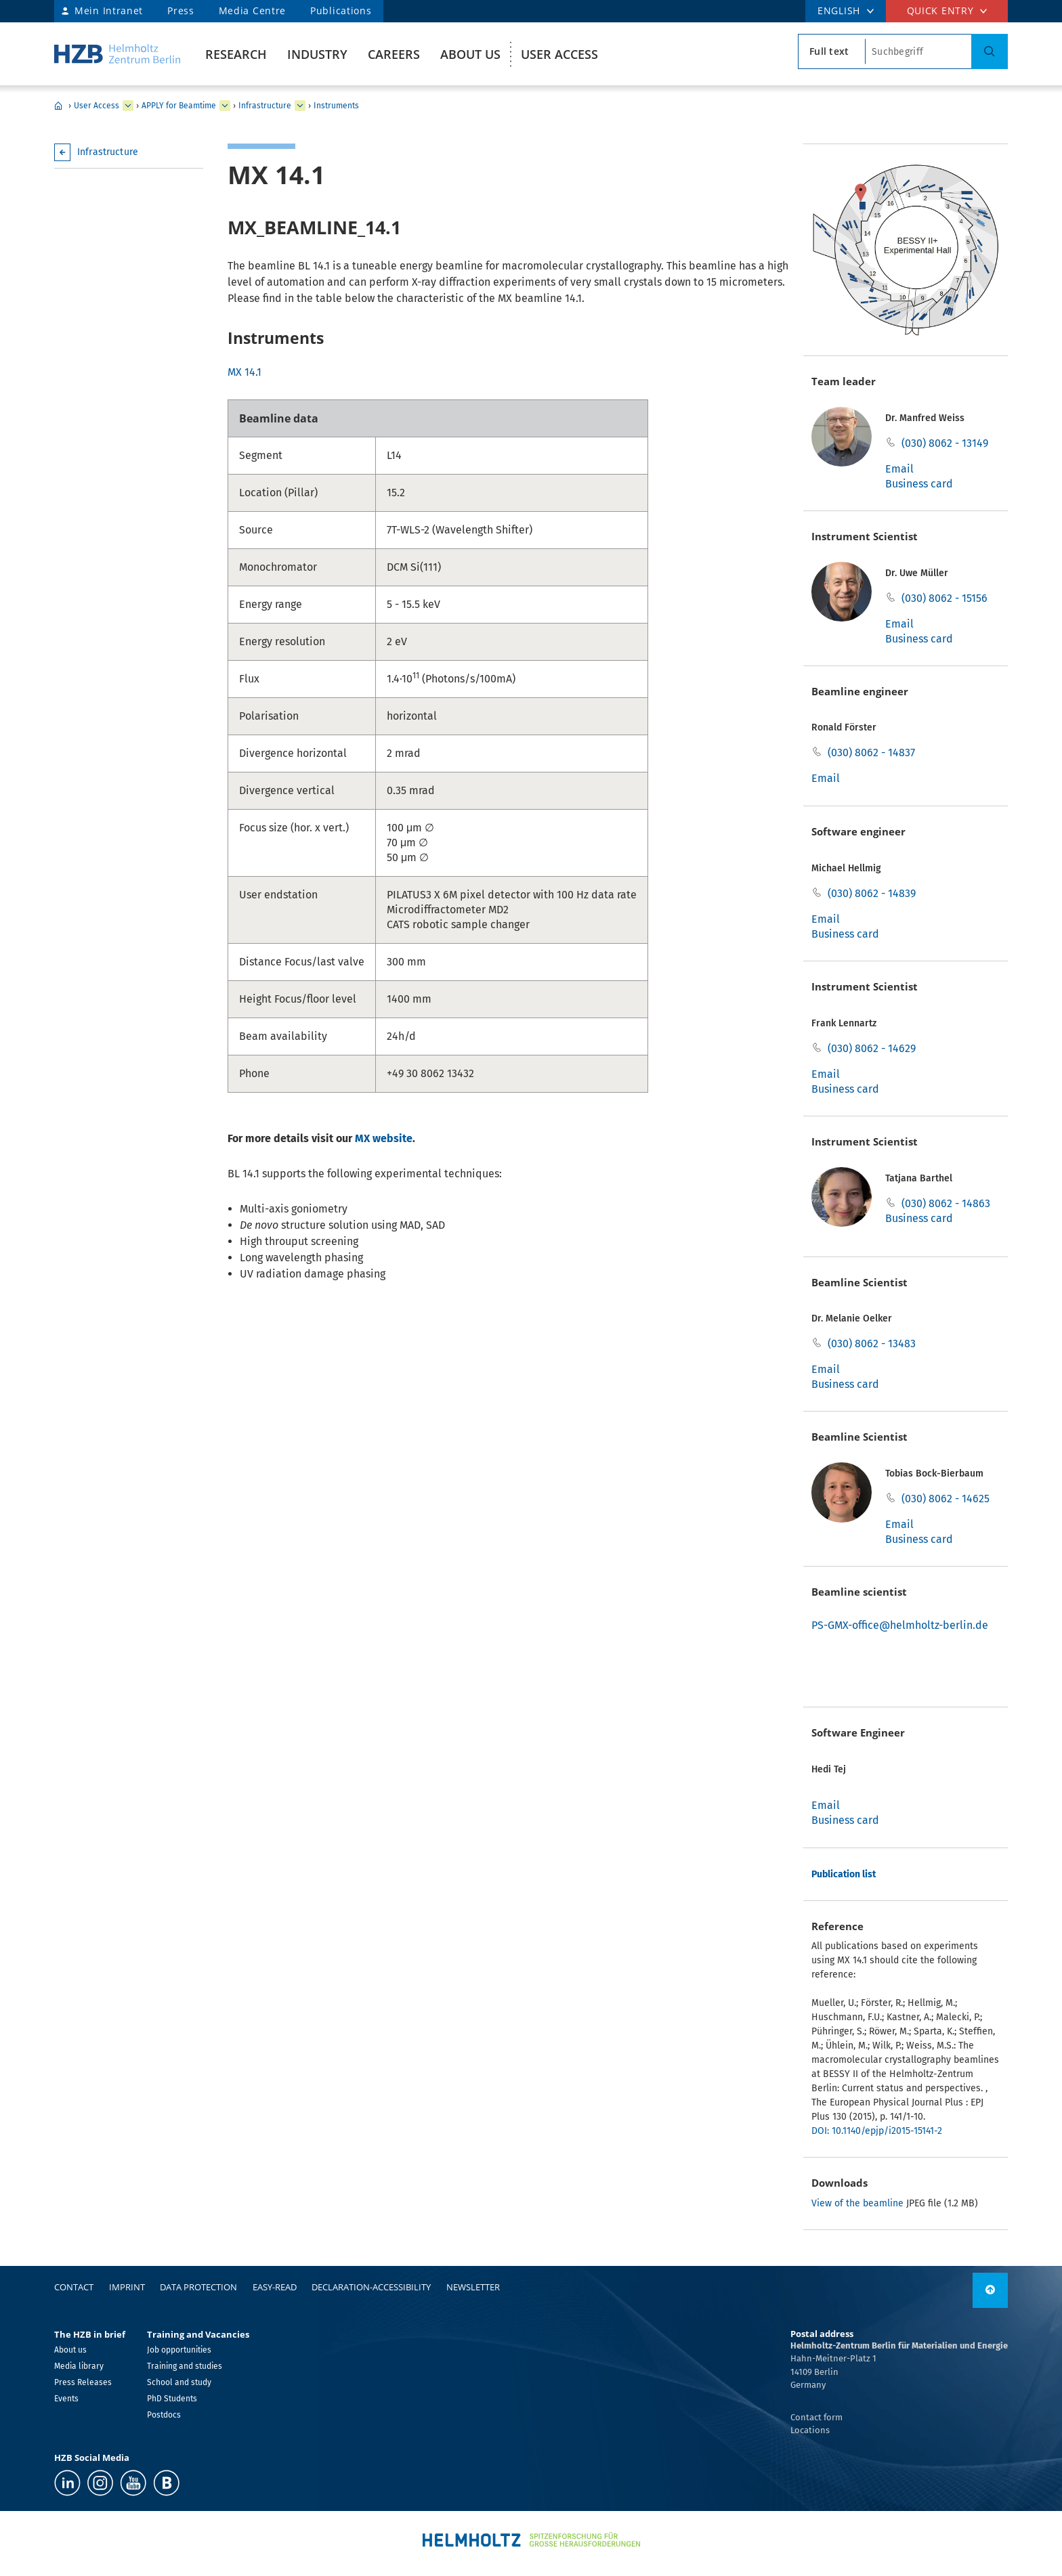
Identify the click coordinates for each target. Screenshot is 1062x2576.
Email (899, 468)
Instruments (336, 105)
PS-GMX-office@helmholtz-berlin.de (899, 1625)
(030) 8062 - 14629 (872, 1048)
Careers (394, 54)
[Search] (989, 51)
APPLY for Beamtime (179, 105)
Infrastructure (264, 105)
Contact (73, 2287)
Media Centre (252, 10)
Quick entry (940, 10)
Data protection (198, 2287)
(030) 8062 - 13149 (944, 443)
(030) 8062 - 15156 (944, 598)
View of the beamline (857, 2203)
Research (236, 54)
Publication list (843, 1874)
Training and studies (184, 2366)
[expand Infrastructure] (300, 105)
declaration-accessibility (371, 2287)
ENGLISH (838, 10)
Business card (919, 483)
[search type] (832, 51)
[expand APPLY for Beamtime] (224, 105)
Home (58, 105)
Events (66, 2398)
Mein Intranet (109, 10)
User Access (559, 54)
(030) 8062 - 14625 (945, 1498)
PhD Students (172, 2398)
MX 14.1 (244, 372)
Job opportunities (179, 2350)
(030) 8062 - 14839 (872, 893)
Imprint (127, 2287)
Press (180, 10)
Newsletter (473, 2287)
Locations (810, 2430)
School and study (179, 2382)
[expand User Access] (128, 105)
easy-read (275, 2287)
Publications (340, 10)
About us (470, 54)
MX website (383, 1138)
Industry (317, 54)
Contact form (816, 2417)
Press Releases (83, 2382)
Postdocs (164, 2415)
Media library (79, 2366)
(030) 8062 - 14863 (945, 1203)
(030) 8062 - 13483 (872, 1343)
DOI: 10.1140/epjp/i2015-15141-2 (876, 2131)
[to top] (990, 2290)
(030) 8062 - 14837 (871, 752)
